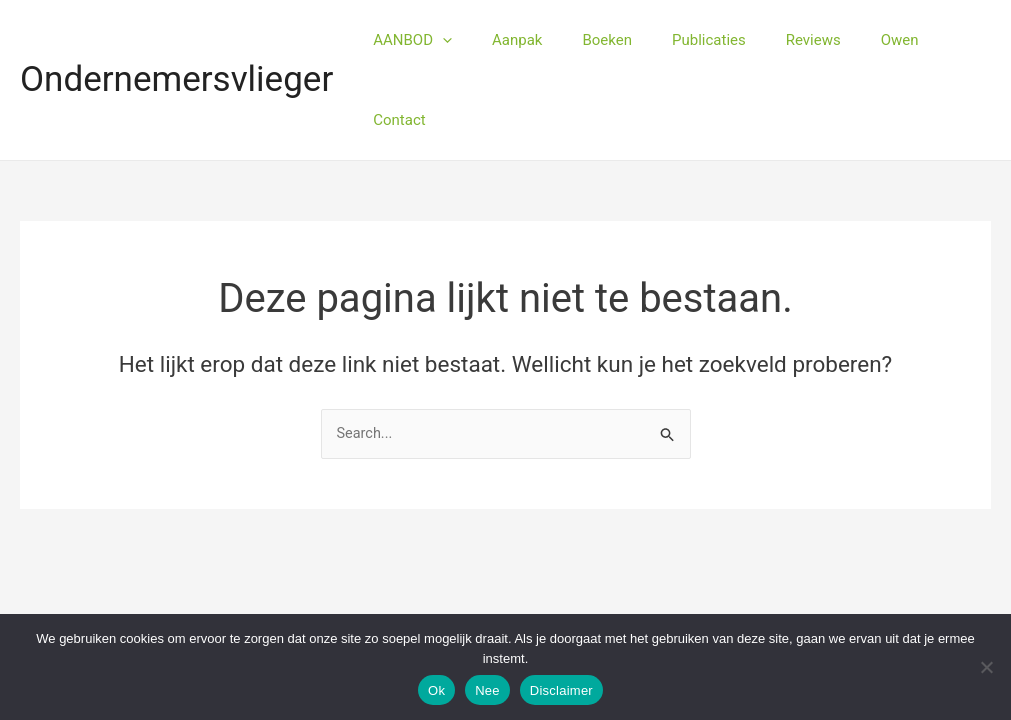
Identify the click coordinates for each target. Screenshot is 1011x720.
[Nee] (986, 667)
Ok (436, 690)
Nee (487, 690)
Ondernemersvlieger (176, 39)
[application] (467, 40)
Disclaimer (561, 690)
